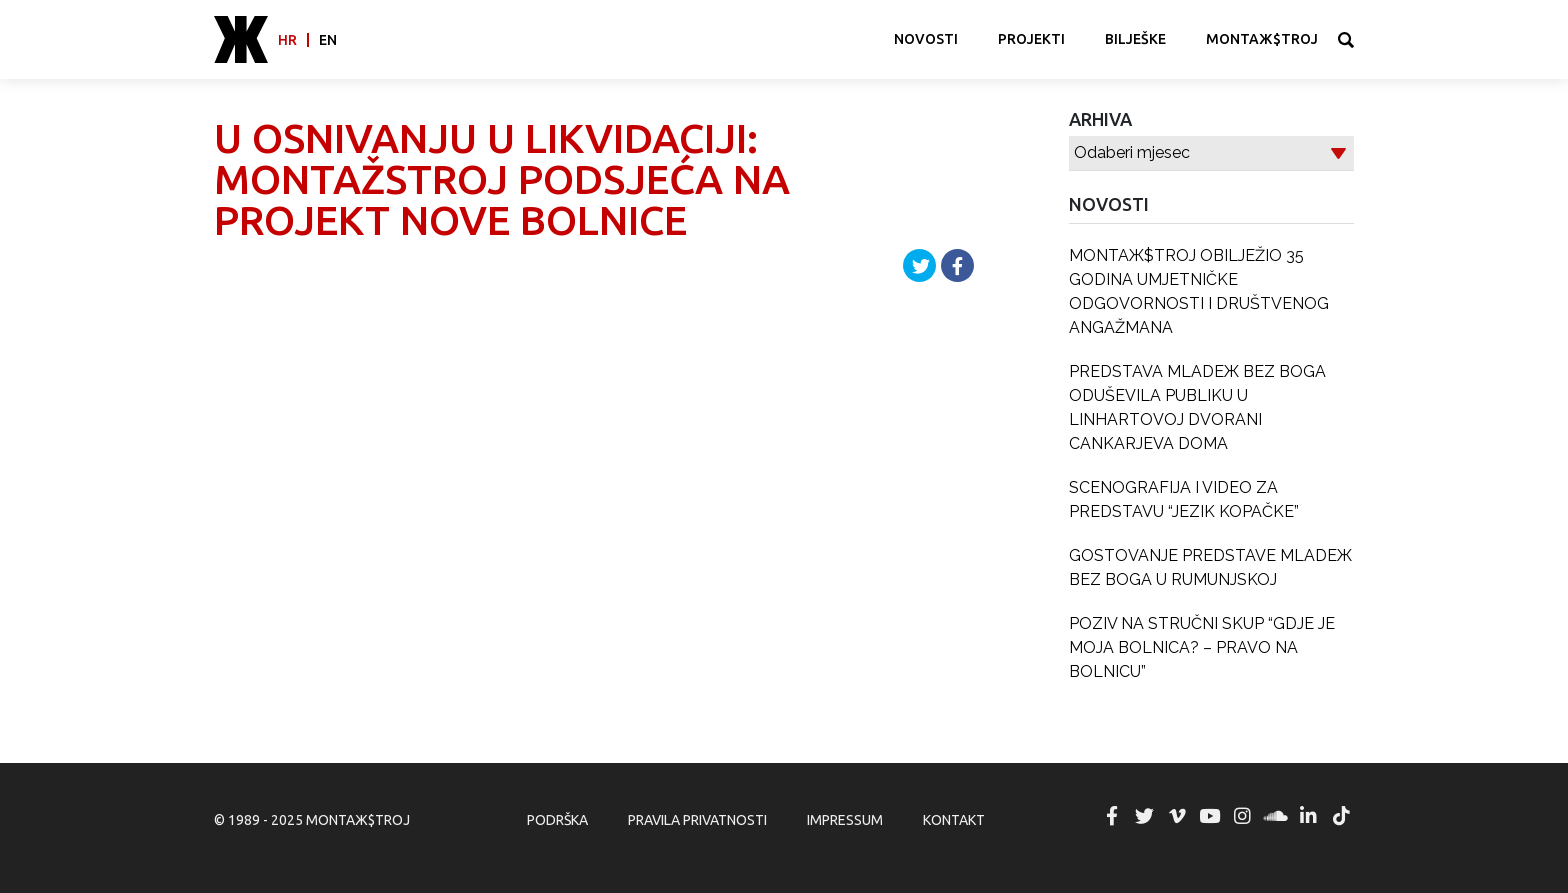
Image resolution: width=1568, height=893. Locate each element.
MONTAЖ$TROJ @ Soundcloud (1276, 816)
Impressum (845, 820)
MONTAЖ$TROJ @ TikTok (1341, 816)
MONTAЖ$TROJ (1262, 39)
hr (287, 40)
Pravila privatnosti (697, 820)
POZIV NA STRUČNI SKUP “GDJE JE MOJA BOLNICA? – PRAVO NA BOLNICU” (1202, 647)
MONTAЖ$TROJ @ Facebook (1112, 816)
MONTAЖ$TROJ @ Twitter (1144, 816)
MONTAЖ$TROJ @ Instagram (1243, 816)
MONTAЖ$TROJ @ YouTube (1210, 816)
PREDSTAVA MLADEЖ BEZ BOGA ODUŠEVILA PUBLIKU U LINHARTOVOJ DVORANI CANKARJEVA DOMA (1197, 407)
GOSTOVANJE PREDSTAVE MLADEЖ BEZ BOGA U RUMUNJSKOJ (1210, 567)
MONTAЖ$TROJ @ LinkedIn (1308, 816)
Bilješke (1135, 39)
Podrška (557, 820)
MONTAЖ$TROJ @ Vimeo (1177, 816)
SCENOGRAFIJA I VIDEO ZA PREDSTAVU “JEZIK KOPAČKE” (1184, 499)
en (328, 40)
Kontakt (954, 820)
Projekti (1031, 39)
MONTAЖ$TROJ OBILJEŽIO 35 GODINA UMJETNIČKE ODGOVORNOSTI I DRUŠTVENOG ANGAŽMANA (1199, 291)
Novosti (926, 39)
